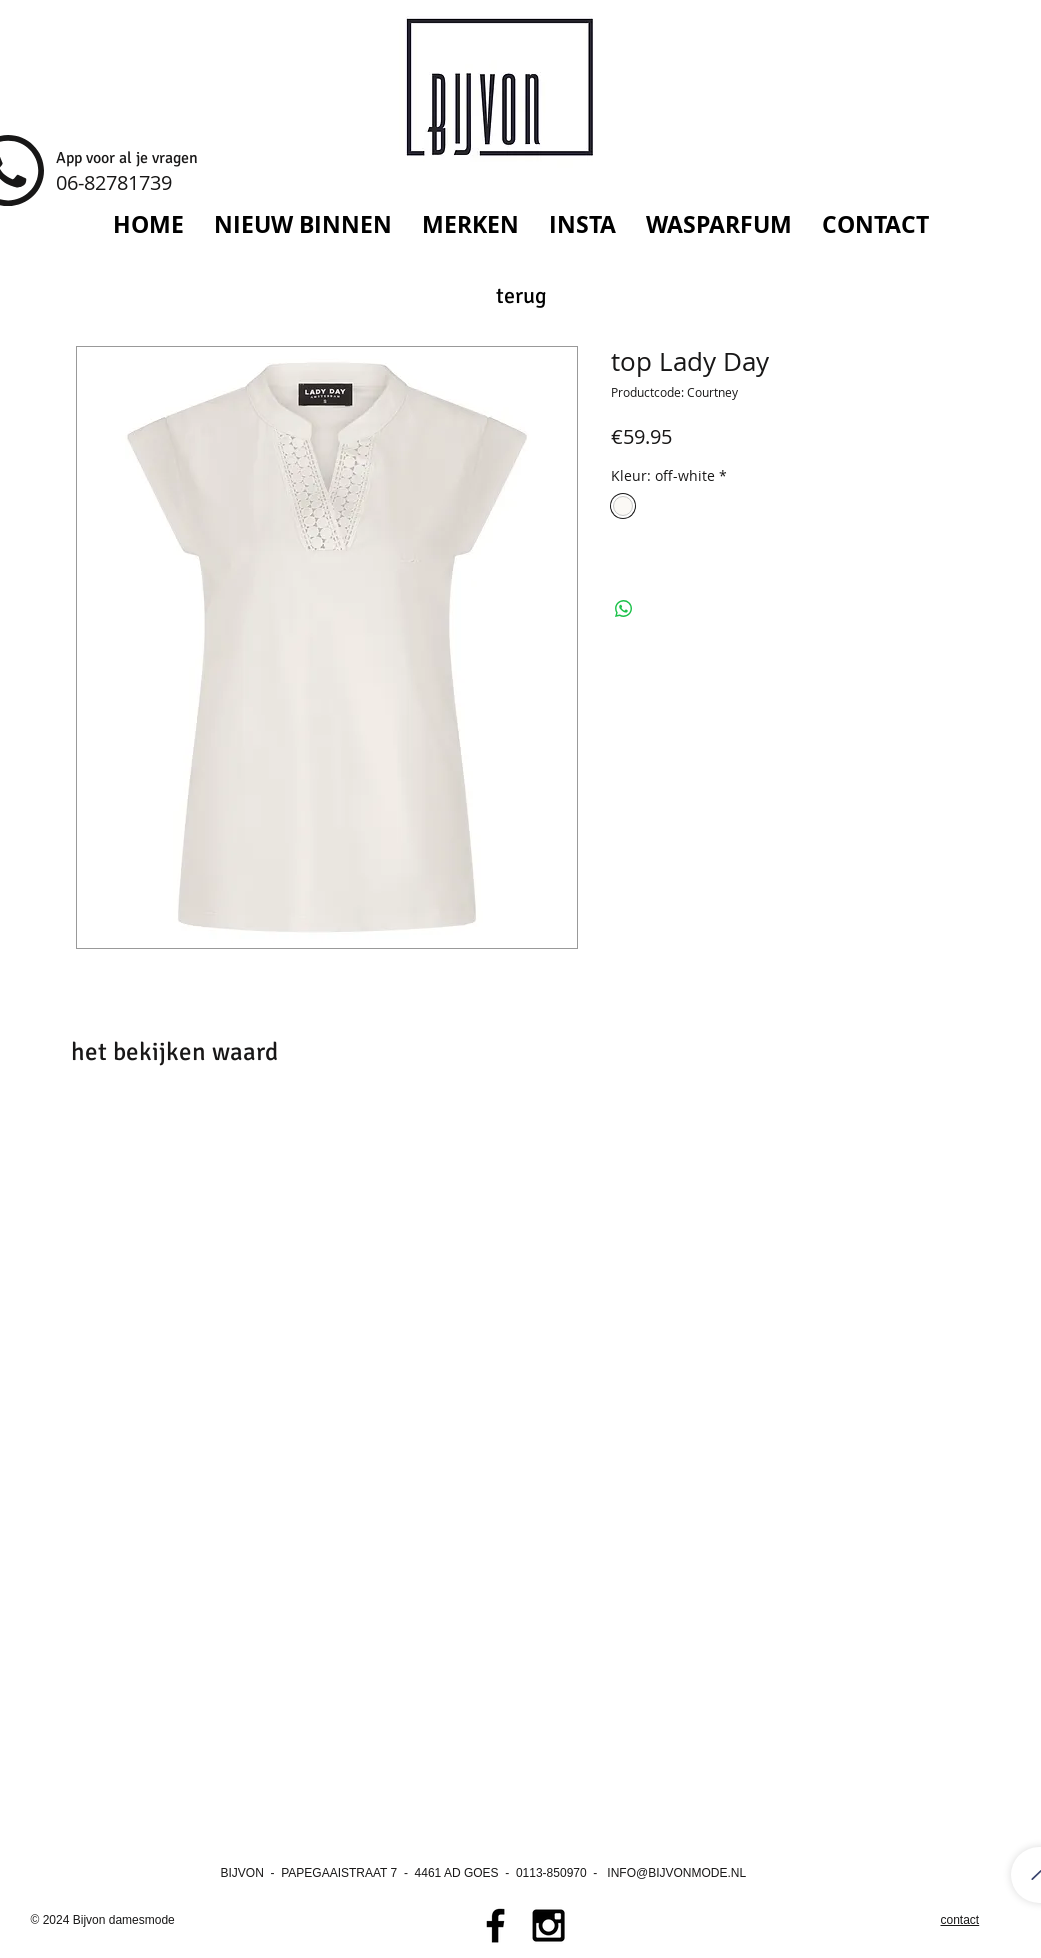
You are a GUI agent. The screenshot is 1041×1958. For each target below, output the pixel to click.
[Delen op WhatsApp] (624, 609)
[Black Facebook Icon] (495, 1925)
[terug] (521, 296)
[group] (521, 1171)
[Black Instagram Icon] (548, 1925)
